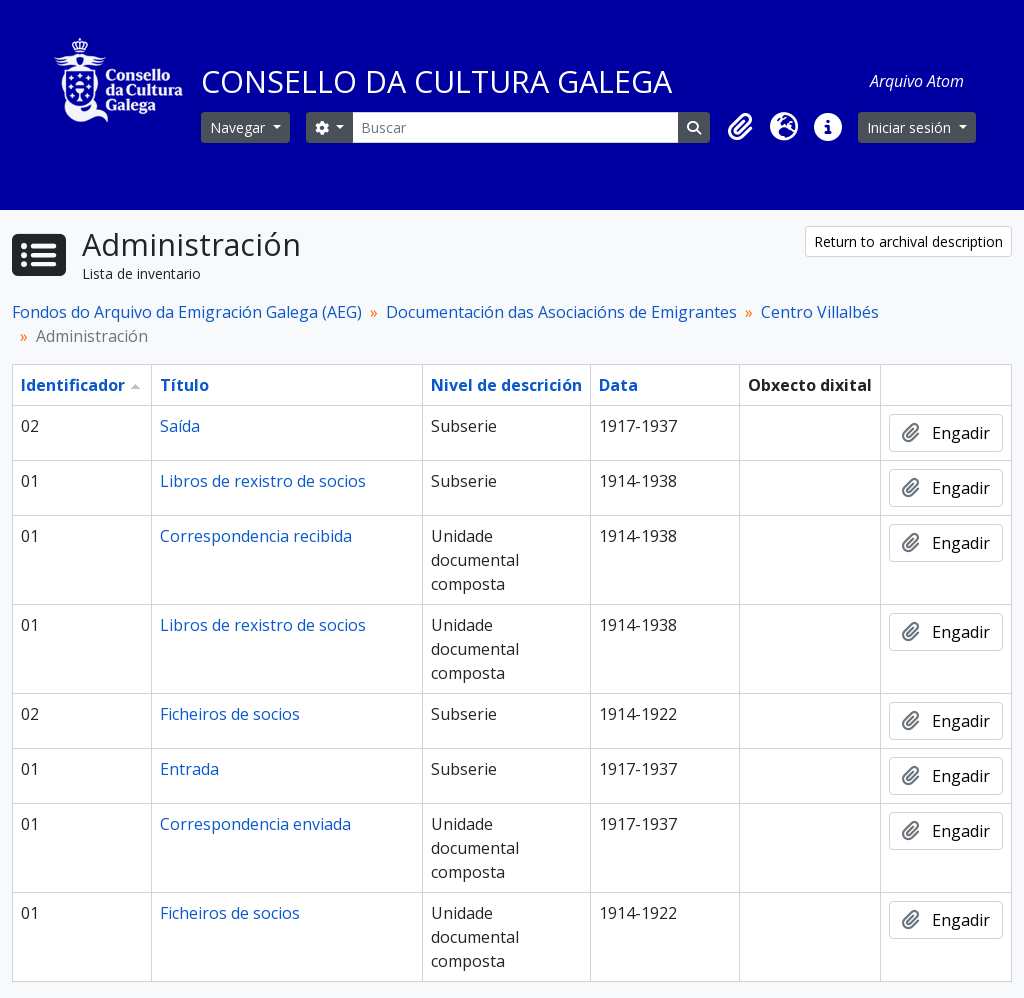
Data (618, 385)
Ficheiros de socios (230, 714)
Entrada (189, 769)
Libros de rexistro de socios (263, 481)
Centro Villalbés (820, 312)
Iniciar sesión (911, 127)
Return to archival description (908, 241)
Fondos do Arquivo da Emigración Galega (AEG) (187, 312)
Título (184, 385)
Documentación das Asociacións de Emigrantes (561, 312)
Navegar (239, 127)
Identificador (73, 385)
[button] (740, 127)
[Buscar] (515, 127)
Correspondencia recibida (256, 536)
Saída (180, 426)
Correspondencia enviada (255, 824)
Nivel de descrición (506, 385)
